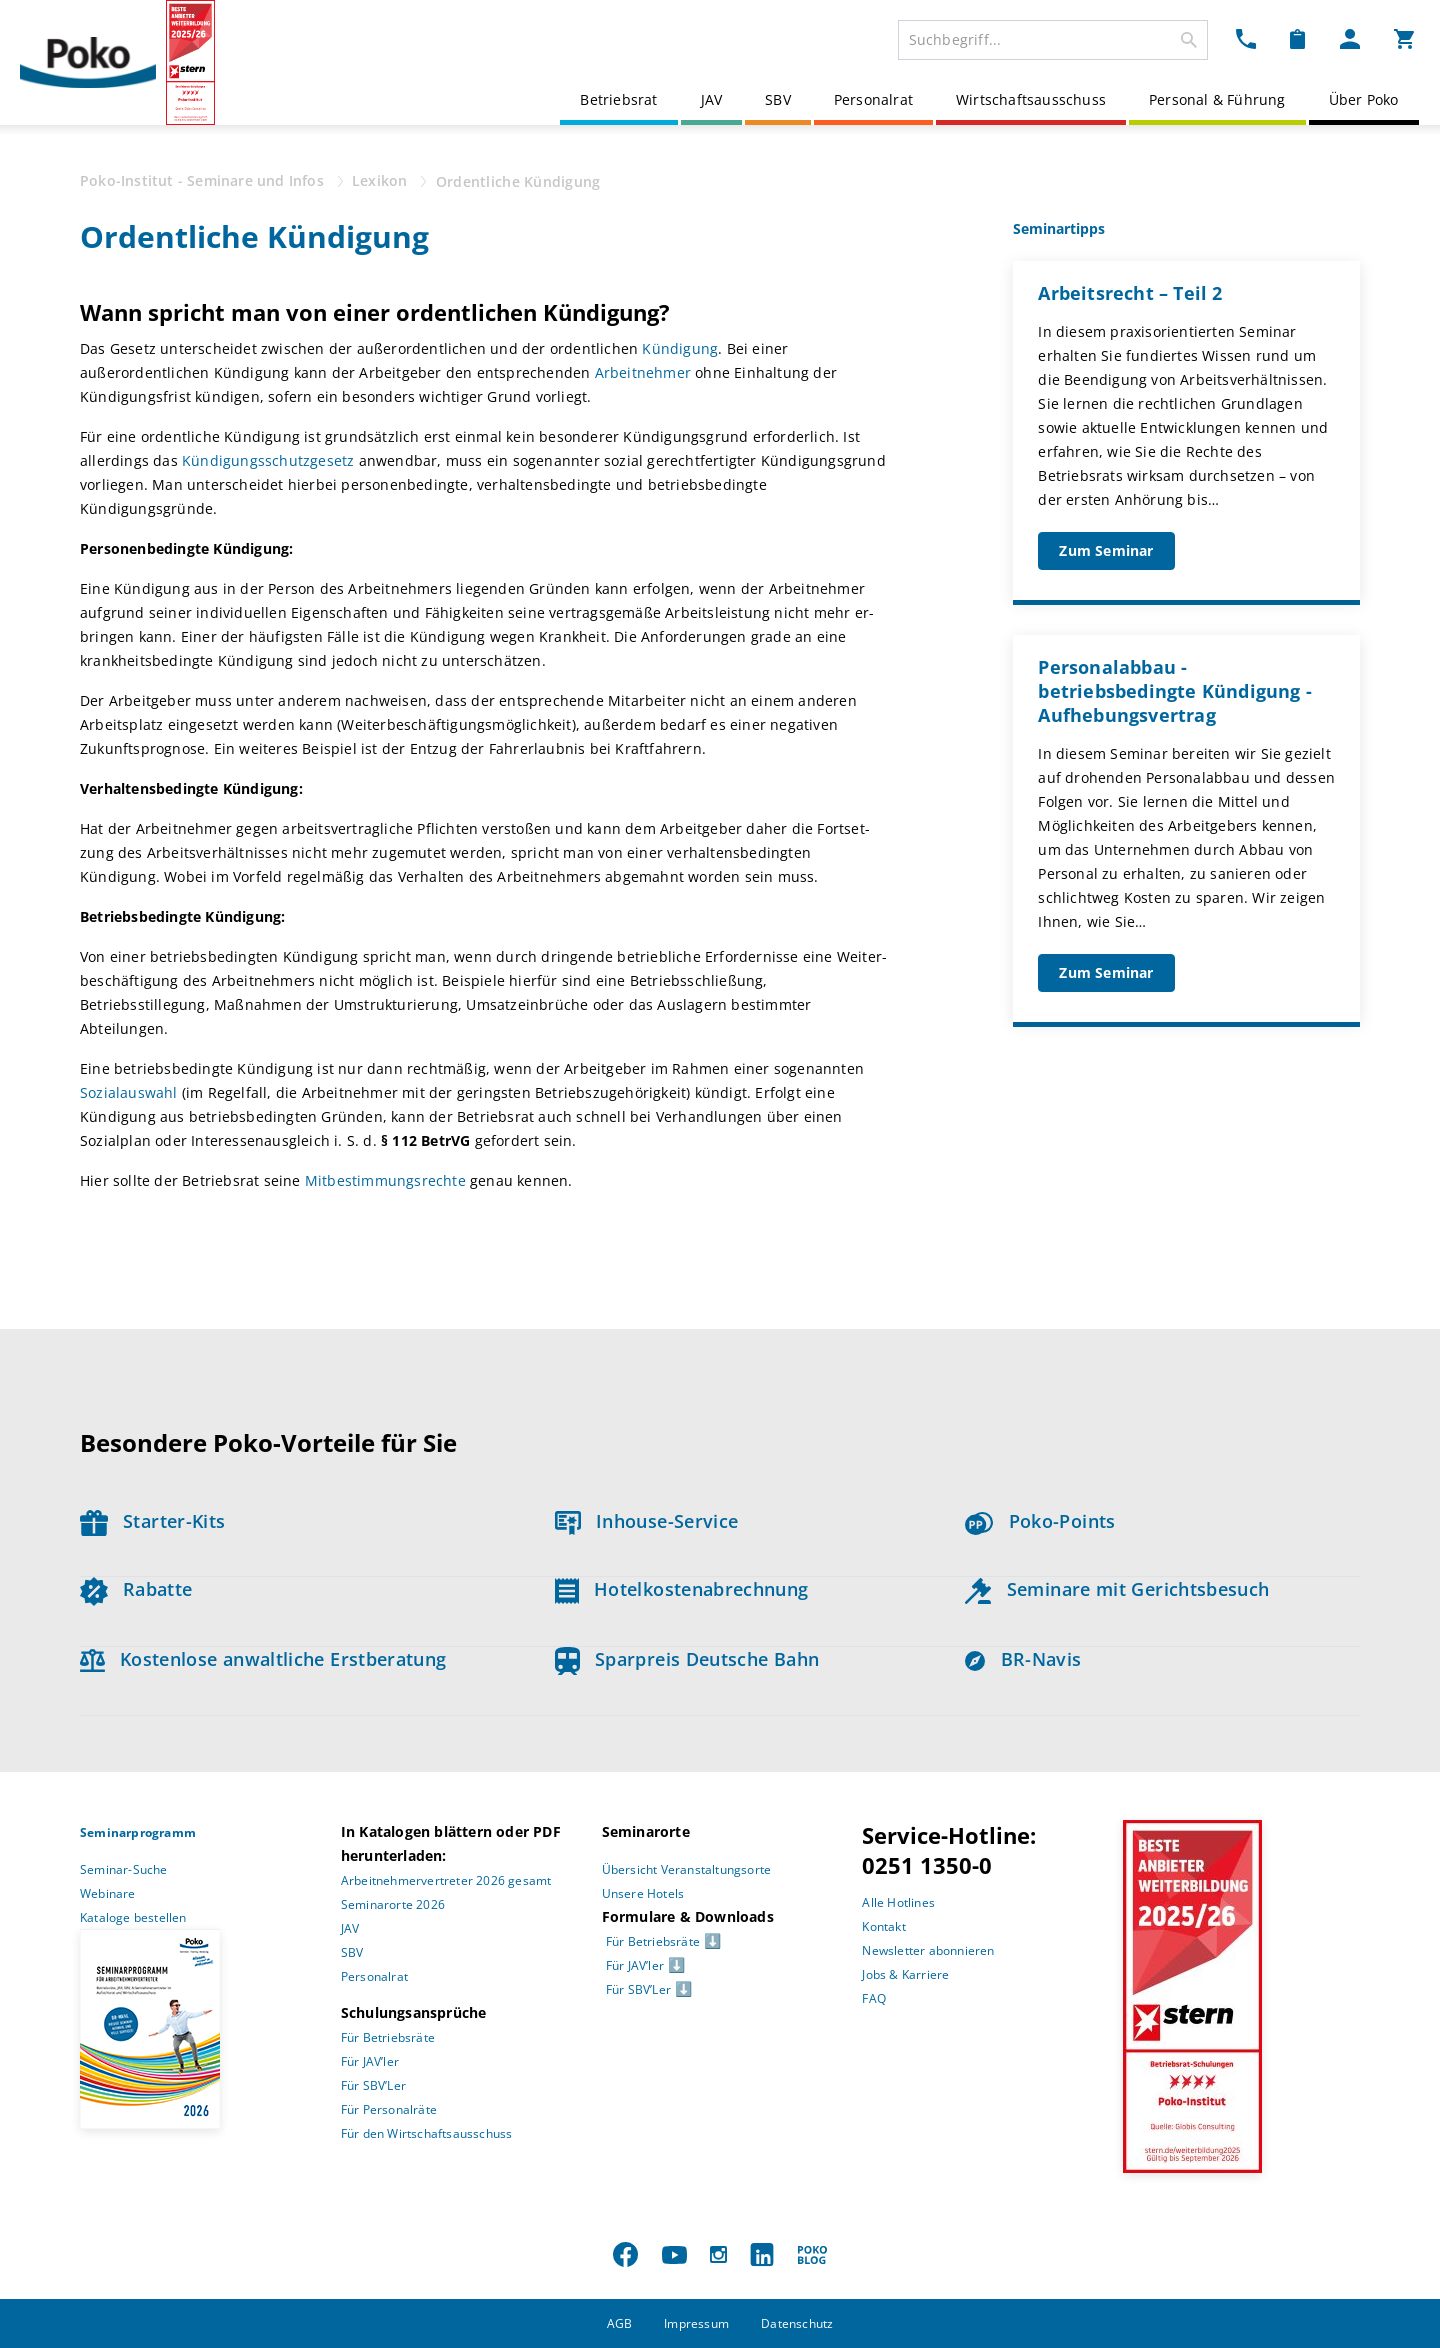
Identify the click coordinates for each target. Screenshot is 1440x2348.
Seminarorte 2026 (393, 1904)
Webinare (108, 1893)
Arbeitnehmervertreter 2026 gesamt (446, 1880)
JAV (712, 99)
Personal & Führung (1217, 99)
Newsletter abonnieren (928, 1950)
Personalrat (873, 99)
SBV (778, 99)
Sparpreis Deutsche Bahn (687, 1659)
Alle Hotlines (898, 1902)
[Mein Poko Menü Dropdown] (1350, 38)
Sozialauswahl (131, 1092)
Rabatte (136, 1589)
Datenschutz (797, 2323)
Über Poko (1364, 99)
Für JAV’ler (370, 2061)
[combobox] (1053, 40)
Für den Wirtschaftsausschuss (427, 2133)
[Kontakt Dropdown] (1246, 38)
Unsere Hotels (643, 1893)
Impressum (696, 2323)
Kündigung (680, 348)
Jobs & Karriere (905, 1974)
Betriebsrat (618, 99)
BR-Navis (1023, 1659)
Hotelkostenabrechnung (682, 1589)
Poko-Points (1040, 1521)
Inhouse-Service (647, 1521)
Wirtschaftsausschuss (1031, 99)
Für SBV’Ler (373, 2085)
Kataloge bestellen (133, 1917)
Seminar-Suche (124, 1869)
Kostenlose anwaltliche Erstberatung (263, 1659)
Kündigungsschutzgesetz (270, 460)
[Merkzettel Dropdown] (1297, 38)
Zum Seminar (1106, 550)
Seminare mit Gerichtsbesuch (1117, 1589)
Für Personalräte (389, 2109)
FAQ (874, 1998)
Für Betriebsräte (388, 2037)
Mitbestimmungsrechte (385, 1180)
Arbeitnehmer (645, 372)
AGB (620, 2323)
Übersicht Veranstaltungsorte (687, 1869)
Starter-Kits (152, 1521)
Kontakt (883, 1926)
